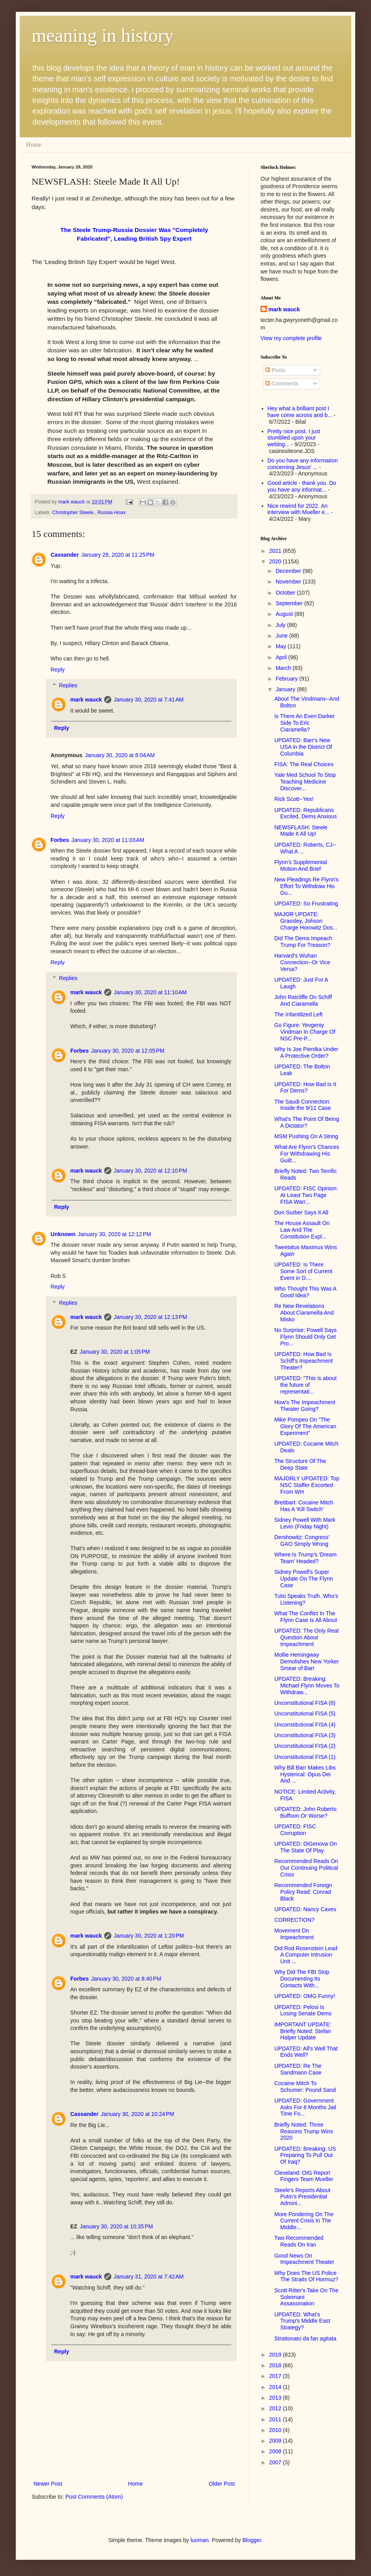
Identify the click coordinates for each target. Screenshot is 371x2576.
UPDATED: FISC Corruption (295, 1829)
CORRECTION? (294, 1920)
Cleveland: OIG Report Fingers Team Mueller (303, 2176)
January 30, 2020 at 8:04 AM (120, 755)
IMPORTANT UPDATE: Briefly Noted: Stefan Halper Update (302, 2031)
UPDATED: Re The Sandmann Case (297, 2069)
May (281, 646)
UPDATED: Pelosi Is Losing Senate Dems (303, 2010)
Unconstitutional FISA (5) (304, 1713)
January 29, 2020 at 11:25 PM (118, 555)
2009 (276, 2441)
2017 (276, 2376)
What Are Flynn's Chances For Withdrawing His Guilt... (306, 1154)
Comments (281, 383)
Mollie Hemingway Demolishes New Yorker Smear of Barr (306, 1661)
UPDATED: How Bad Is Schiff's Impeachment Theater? (303, 1361)
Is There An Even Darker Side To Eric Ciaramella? (304, 723)
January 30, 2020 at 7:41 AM (149, 699)
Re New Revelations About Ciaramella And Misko (304, 1313)
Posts (275, 370)
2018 (276, 2365)
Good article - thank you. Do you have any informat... (302, 486)
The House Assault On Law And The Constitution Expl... (302, 1230)
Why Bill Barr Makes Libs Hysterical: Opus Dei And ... (305, 1774)
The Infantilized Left (298, 1014)
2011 (276, 2419)
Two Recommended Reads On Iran (299, 2241)
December (288, 571)
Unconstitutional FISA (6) (304, 1703)
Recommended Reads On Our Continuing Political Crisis (306, 1868)
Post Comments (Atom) (94, 2497)
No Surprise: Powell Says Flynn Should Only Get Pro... (305, 1337)
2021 (276, 551)
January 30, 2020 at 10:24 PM (137, 2114)
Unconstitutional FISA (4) (304, 1724)
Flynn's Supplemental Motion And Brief (300, 865)
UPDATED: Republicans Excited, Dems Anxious (305, 813)
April (281, 657)
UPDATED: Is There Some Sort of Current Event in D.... (303, 1271)
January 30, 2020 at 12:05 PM (128, 1051)
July (281, 625)
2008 (276, 2451)
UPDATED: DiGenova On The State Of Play (305, 1847)
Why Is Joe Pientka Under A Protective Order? (306, 1052)
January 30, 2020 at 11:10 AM (150, 992)
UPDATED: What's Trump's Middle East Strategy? (302, 2321)
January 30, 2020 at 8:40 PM (126, 1978)
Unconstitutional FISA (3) (304, 1735)
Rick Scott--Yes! (293, 799)
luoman (200, 2540)
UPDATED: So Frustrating (306, 903)
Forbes (60, 840)
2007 (276, 2462)
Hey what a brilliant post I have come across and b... (300, 411)
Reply (58, 669)
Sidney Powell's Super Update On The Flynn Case (303, 1578)
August (284, 614)
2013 (276, 2398)
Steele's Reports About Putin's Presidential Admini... (302, 2197)
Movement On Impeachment (294, 1933)
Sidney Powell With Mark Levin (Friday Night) (304, 1523)
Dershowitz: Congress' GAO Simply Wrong (302, 1540)
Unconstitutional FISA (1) (304, 1757)
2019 (276, 2355)
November (288, 581)
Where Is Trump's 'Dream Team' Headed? (305, 1557)
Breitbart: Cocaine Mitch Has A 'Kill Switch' (303, 1505)
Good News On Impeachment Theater (304, 2258)
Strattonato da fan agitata (305, 2338)
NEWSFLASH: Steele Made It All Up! (301, 830)
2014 (276, 2387)
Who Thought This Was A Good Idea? (305, 1291)
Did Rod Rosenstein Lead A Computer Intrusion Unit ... (305, 1955)
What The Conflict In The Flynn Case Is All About (305, 1616)
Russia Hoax (111, 512)
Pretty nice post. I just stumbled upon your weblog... (294, 438)
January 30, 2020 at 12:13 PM (150, 1317)
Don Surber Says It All (301, 1212)
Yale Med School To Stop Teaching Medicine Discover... (305, 781)
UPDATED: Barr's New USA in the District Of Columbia (303, 747)
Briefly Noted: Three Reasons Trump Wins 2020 (303, 2131)
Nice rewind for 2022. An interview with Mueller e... (299, 509)
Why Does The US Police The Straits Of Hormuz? (306, 2276)
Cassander (65, 555)
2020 (276, 561)
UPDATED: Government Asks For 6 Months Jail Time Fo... (305, 2107)
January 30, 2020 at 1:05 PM (115, 1352)
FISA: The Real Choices (304, 764)
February (287, 678)
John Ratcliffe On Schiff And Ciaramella (303, 1000)
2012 (276, 2408)
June (282, 635)
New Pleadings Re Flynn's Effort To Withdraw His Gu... (306, 886)
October (286, 592)
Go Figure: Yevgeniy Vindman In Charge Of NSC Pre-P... (304, 1032)
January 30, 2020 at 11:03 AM (107, 840)
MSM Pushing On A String (306, 1136)
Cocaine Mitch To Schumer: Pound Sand (305, 2086)
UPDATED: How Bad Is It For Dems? (305, 1087)
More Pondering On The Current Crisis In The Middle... (304, 2221)
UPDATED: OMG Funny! (304, 1996)
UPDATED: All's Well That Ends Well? (306, 2051)
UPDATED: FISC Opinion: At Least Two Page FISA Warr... (306, 1195)
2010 (276, 2430)
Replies (68, 685)
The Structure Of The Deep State (300, 1464)
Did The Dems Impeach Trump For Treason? (303, 941)
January (286, 689)
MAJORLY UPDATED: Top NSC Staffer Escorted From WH (306, 1485)
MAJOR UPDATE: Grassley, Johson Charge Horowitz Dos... (305, 921)
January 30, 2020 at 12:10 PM (150, 1170)
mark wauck (86, 699)
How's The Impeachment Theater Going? (304, 1405)
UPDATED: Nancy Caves (305, 1909)
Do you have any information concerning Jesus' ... (303, 463)
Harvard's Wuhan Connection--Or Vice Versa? (302, 962)
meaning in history (103, 35)
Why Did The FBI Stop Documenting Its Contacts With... (301, 1979)
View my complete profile (291, 338)
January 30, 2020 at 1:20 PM (149, 1935)
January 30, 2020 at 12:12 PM (114, 1234)
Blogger (251, 2540)
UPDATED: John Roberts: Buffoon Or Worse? (306, 1812)
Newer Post (48, 2484)
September (289, 603)
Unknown (63, 1234)
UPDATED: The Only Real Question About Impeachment (306, 1637)
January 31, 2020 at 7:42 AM (149, 2276)
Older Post (222, 2484)
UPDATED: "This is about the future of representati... (305, 1385)
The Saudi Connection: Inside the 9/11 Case (302, 1104)
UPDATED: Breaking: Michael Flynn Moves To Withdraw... (306, 1685)
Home (33, 144)
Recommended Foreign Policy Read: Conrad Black (303, 1892)
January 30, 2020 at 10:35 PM (116, 2226)
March (283, 668)
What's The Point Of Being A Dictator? (306, 1122)
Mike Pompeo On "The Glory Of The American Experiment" (305, 1426)
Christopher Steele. (73, 512)
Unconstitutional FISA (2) (304, 1746)
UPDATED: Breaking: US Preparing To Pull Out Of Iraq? (305, 2155)
